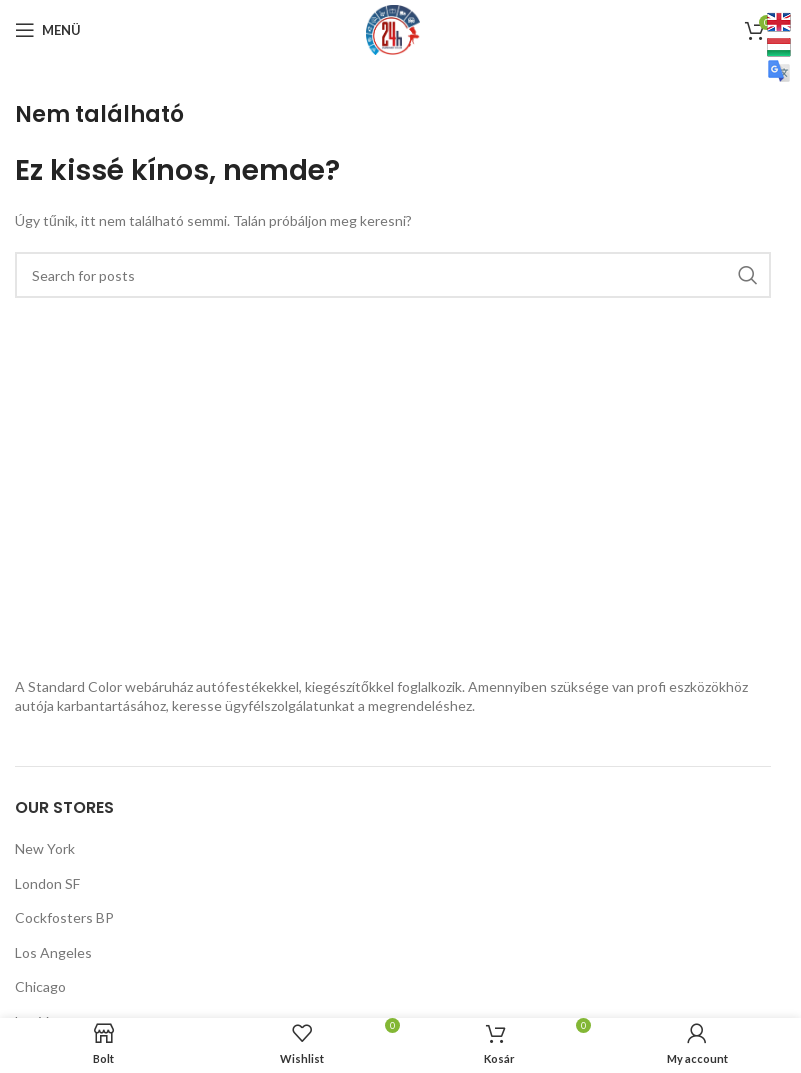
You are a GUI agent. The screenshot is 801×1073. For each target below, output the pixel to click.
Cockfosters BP (64, 917)
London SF (47, 883)
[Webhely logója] (393, 28)
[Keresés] (393, 275)
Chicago (40, 986)
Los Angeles (53, 952)
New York (45, 848)
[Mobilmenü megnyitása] (48, 30)
